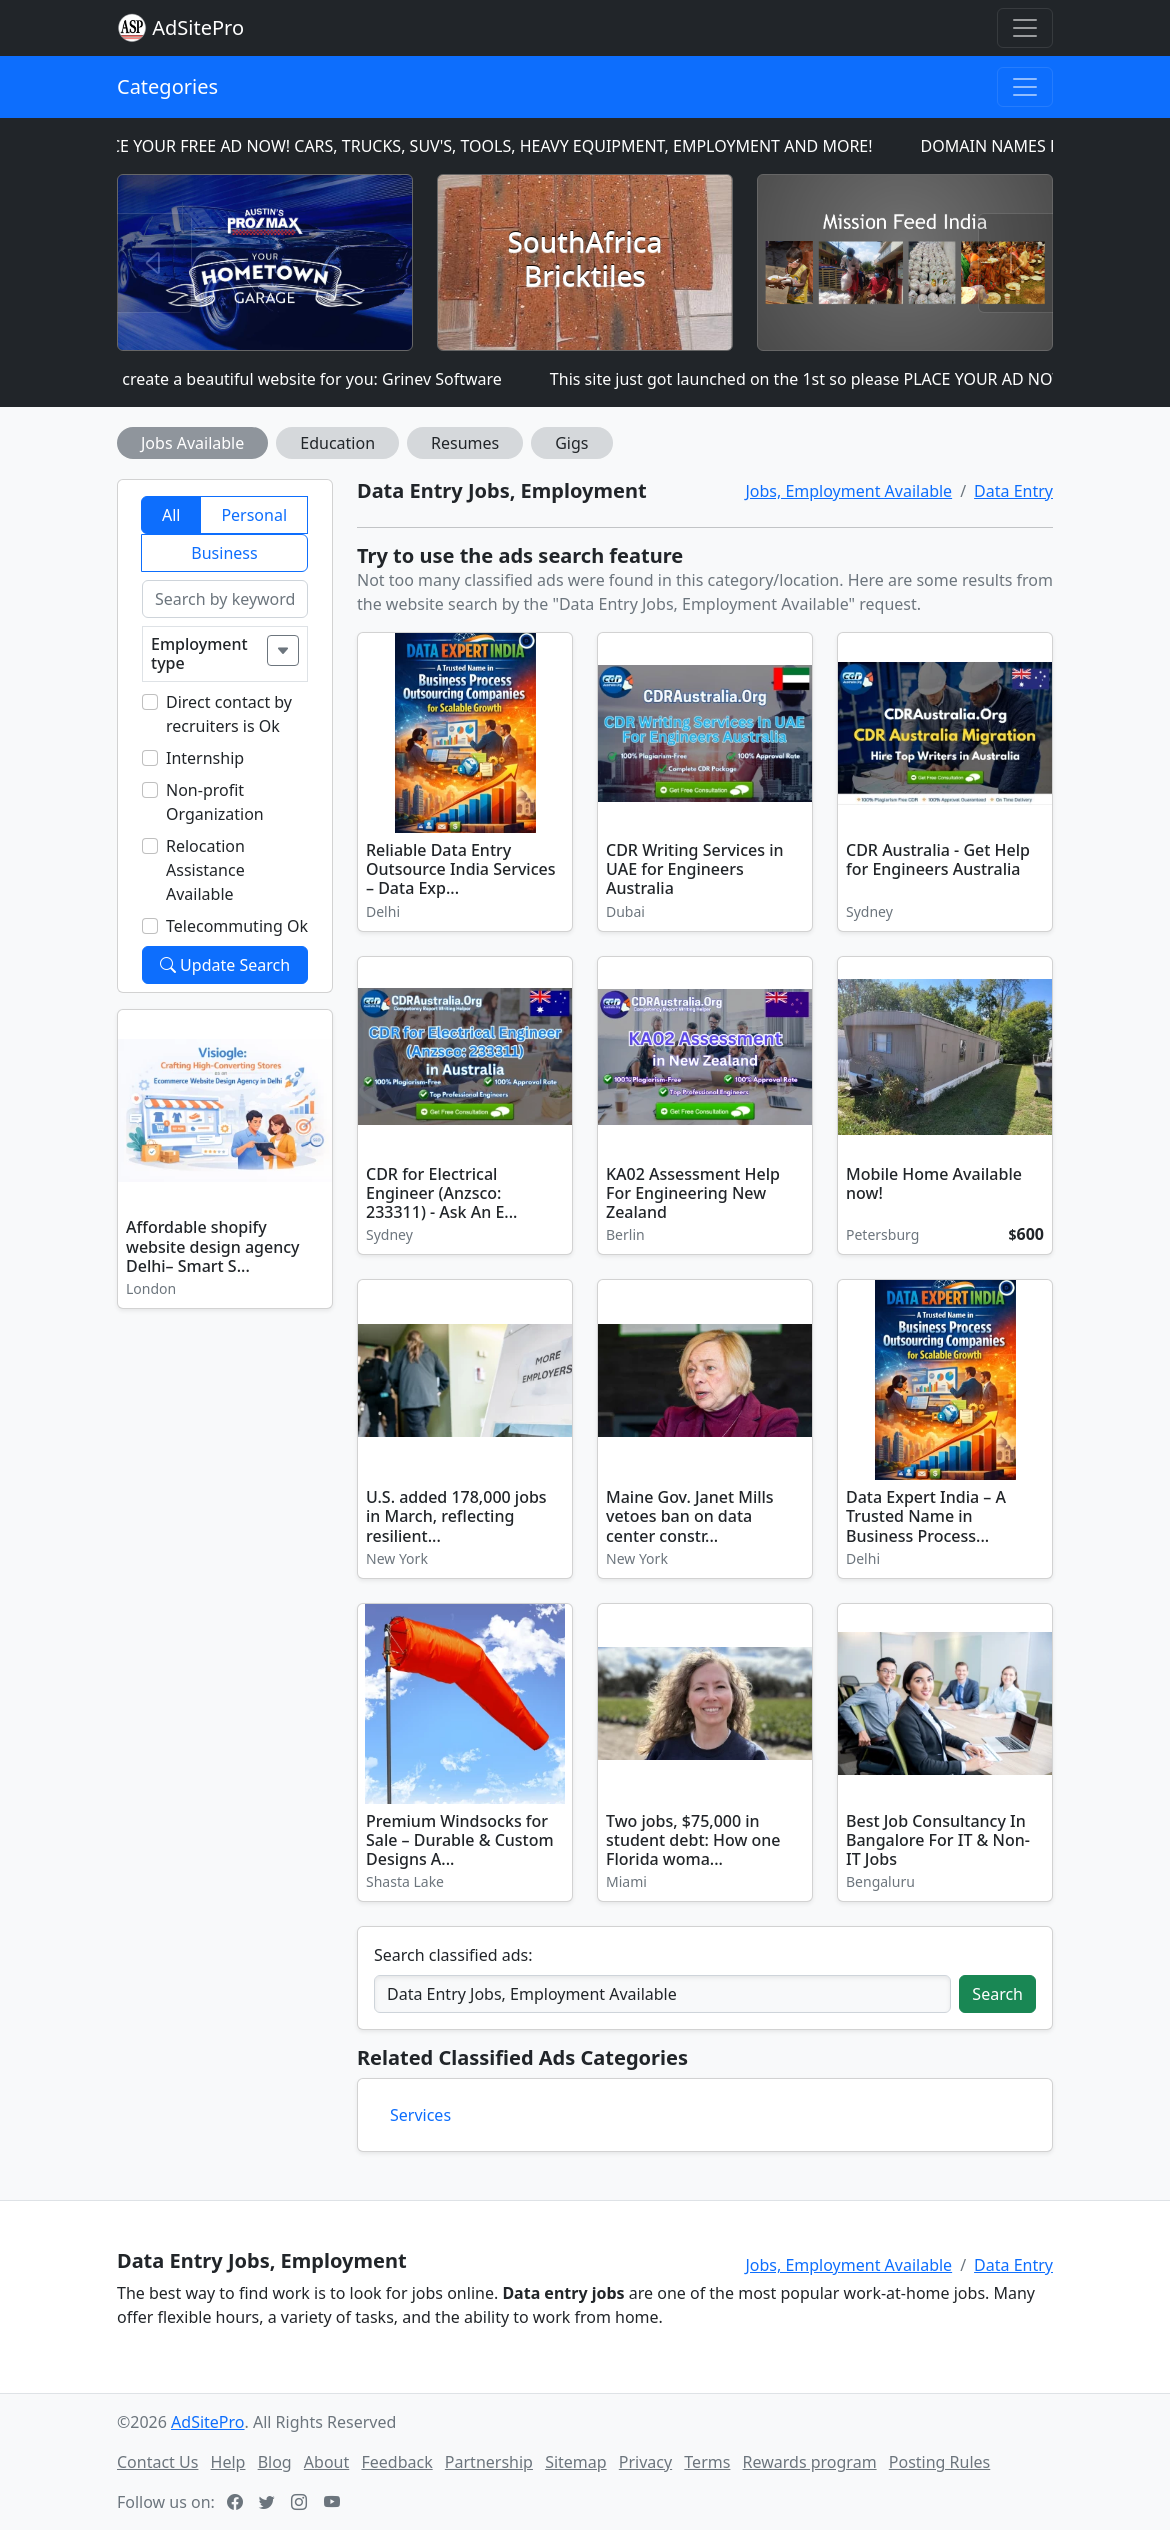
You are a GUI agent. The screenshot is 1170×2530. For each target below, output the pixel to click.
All (171, 515)
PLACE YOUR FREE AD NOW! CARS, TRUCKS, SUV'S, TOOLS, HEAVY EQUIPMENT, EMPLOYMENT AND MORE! (486, 146)
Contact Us (157, 2462)
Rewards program (810, 2462)
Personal (254, 515)
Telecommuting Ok (237, 926)
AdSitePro (198, 27)
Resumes (465, 443)
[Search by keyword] (225, 599)
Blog (275, 2462)
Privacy (645, 2462)
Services (420, 2115)
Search (997, 1994)
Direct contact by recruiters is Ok (229, 714)
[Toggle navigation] (1025, 28)
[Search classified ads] (662, 1994)
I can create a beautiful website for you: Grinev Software (302, 379)
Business (224, 553)
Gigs (571, 443)
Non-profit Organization (215, 802)
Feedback (396, 2462)
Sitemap (576, 2462)
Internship (205, 758)
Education (337, 443)
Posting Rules (939, 2462)
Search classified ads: (453, 1955)
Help (228, 2462)
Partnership (489, 2462)
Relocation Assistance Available (205, 870)
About (326, 2462)
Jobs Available (192, 443)
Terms (707, 2462)
